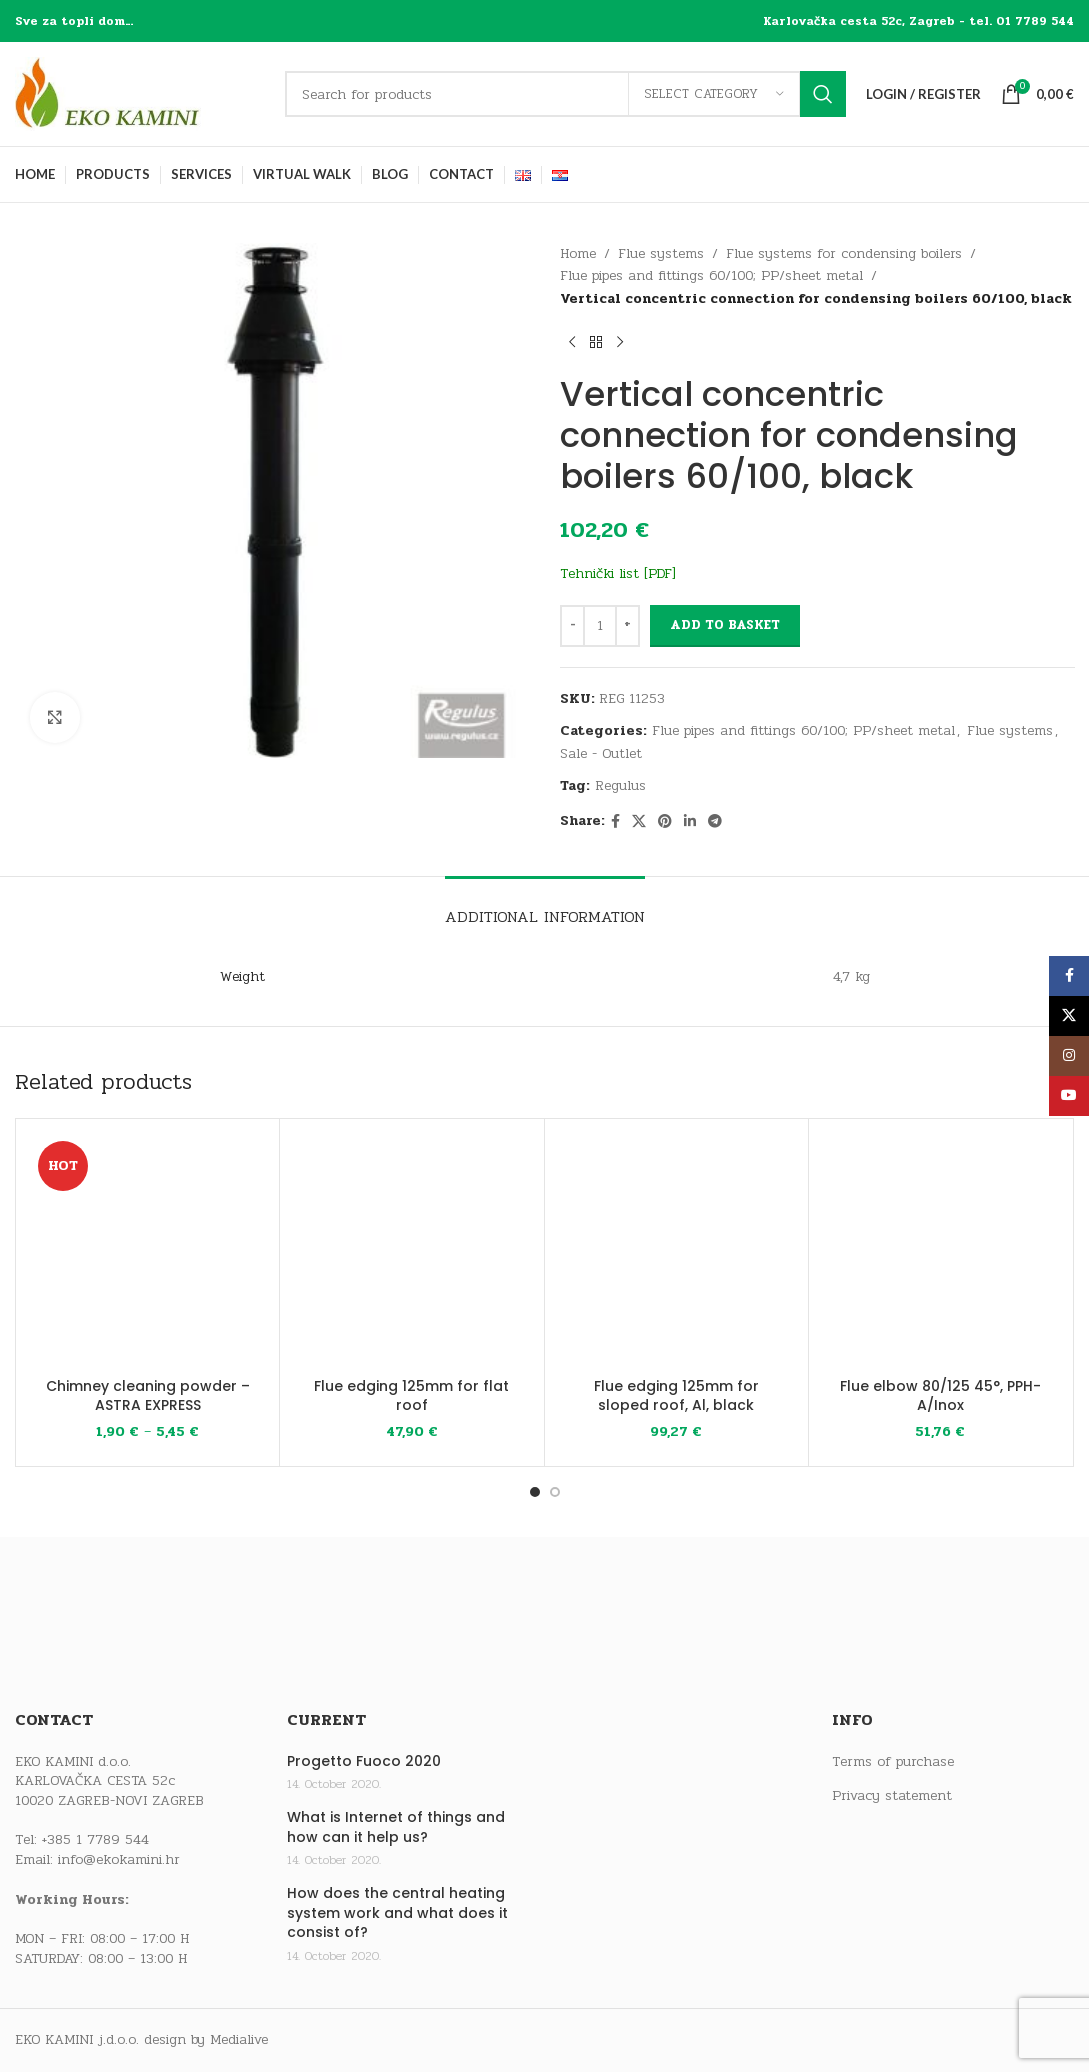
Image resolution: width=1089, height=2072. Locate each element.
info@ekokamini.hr (119, 1859)
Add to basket (725, 625)
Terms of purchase (893, 1762)
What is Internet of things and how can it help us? (396, 1827)
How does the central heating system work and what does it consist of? (397, 1913)
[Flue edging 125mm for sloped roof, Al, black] (676, 1250)
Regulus (620, 785)
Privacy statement (892, 1796)
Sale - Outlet (601, 753)
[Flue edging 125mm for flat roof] (411, 1250)
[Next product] (620, 342)
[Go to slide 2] (555, 1492)
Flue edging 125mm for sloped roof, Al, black (676, 1396)
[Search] (565, 94)
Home (578, 253)
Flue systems (661, 253)
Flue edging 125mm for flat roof (411, 1396)
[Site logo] (140, 93)
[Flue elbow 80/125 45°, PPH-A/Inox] (940, 1250)
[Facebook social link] (615, 822)
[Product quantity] (600, 626)
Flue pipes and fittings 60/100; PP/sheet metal (711, 275)
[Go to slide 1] (535, 1492)
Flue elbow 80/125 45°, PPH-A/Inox (940, 1396)
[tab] (545, 906)
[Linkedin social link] (690, 822)
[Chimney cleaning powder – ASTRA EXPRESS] (147, 1250)
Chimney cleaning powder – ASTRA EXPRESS (148, 1396)
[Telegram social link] (715, 822)
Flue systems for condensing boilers (844, 253)
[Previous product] (572, 342)
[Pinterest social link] (665, 822)
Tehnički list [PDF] (618, 573)
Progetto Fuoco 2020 (364, 1761)
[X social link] (639, 822)
